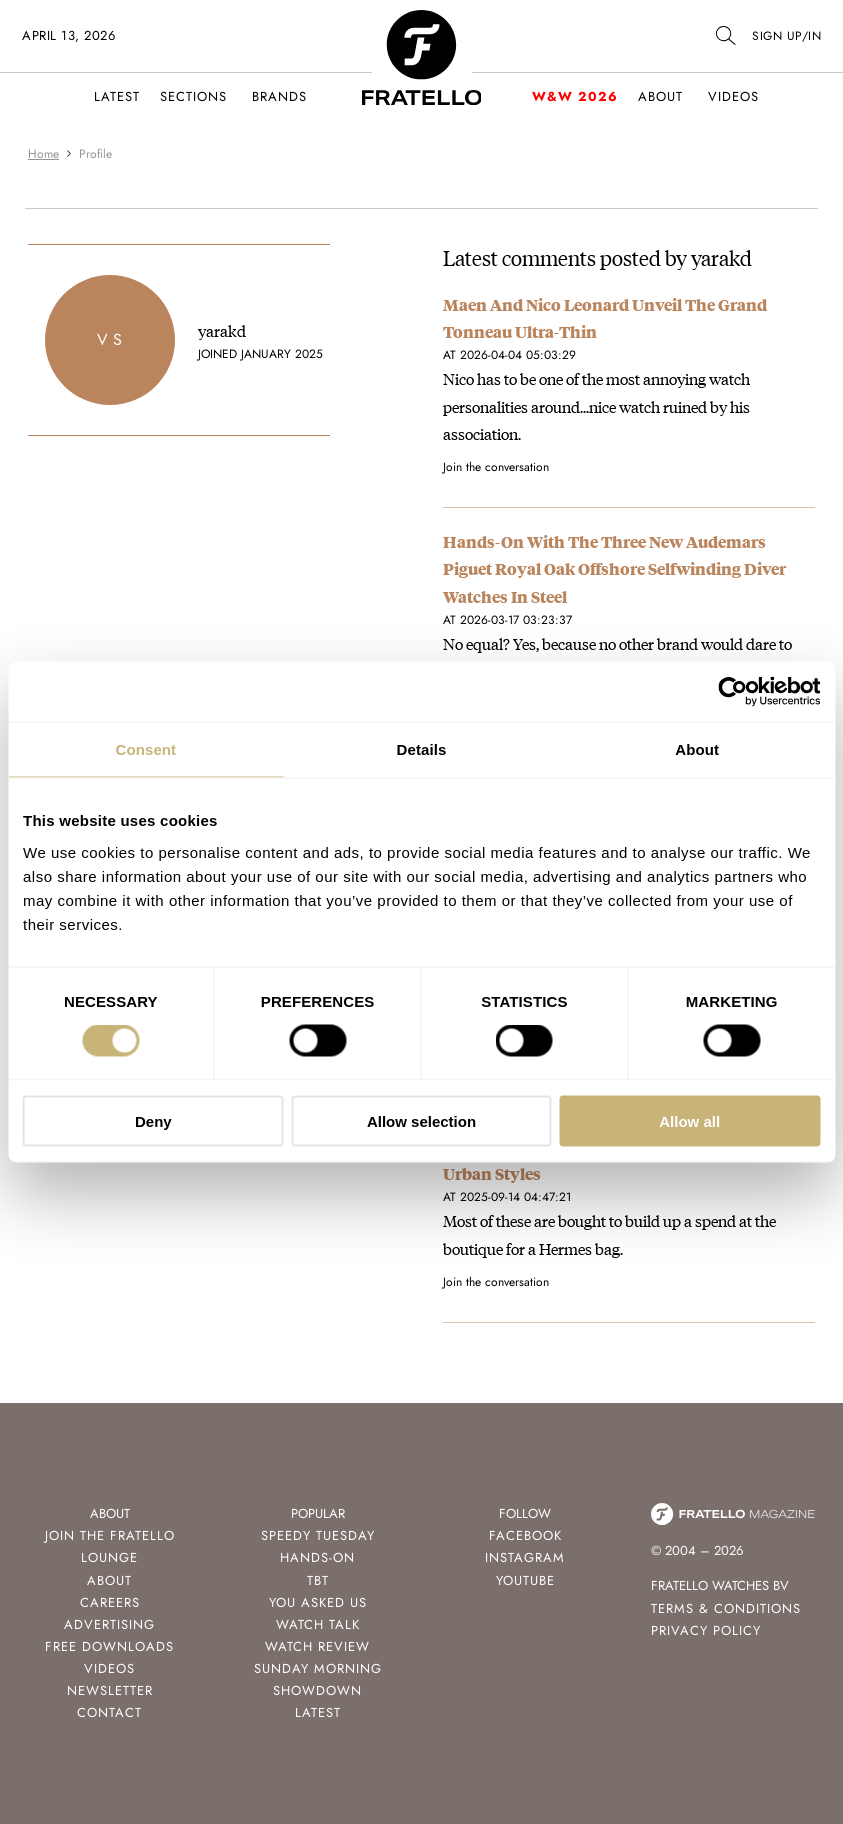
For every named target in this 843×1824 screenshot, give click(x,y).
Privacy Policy (706, 1630)
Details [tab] (422, 749)
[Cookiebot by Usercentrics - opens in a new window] (732, 692)
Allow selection (421, 1120)
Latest (117, 96)
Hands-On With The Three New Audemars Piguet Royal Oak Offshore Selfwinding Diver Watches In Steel (614, 568)
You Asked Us (318, 1602)
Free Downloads (109, 1646)
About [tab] (697, 749)
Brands (279, 96)
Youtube (525, 1580)
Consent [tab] (145, 749)
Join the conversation (496, 467)
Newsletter (110, 1690)
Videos (733, 96)
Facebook (525, 1535)
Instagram (525, 1557)
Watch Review (317, 1646)
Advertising (109, 1624)
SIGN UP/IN (786, 36)
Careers (110, 1602)
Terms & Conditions (726, 1608)
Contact (109, 1712)
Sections (193, 96)
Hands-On (317, 1557)
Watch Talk (318, 1624)
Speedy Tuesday (318, 1535)
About (660, 96)
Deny (153, 1120)
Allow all (689, 1120)
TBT (318, 1580)
